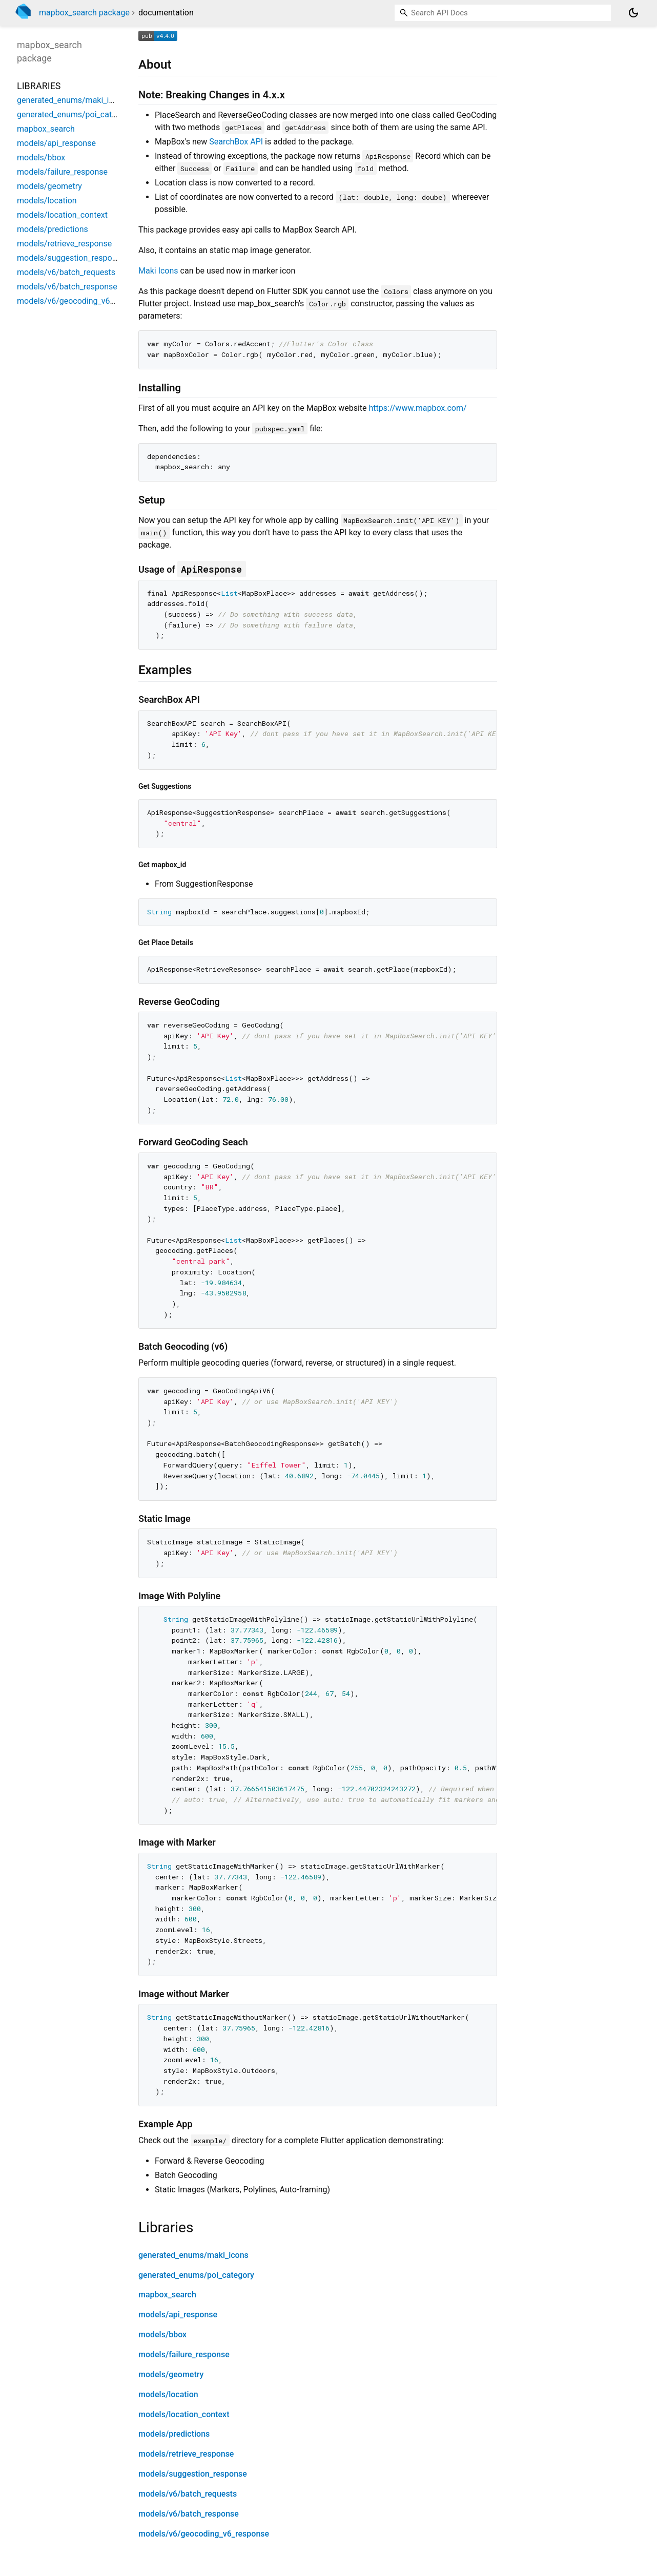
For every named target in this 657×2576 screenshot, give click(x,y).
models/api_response (177, 2314)
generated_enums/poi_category (196, 2275)
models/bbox (162, 2334)
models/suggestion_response (192, 2474)
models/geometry (170, 2374)
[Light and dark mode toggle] (633, 13)
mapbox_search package (84, 12)
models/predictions (174, 2434)
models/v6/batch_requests (187, 2494)
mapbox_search (167, 2294)
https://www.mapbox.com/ (418, 408)
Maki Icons (158, 271)
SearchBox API (236, 141)
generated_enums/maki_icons (193, 2255)
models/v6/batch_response (188, 2514)
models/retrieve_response (186, 2454)
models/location (168, 2394)
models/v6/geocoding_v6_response (203, 2534)
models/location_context (183, 2414)
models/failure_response (184, 2354)
